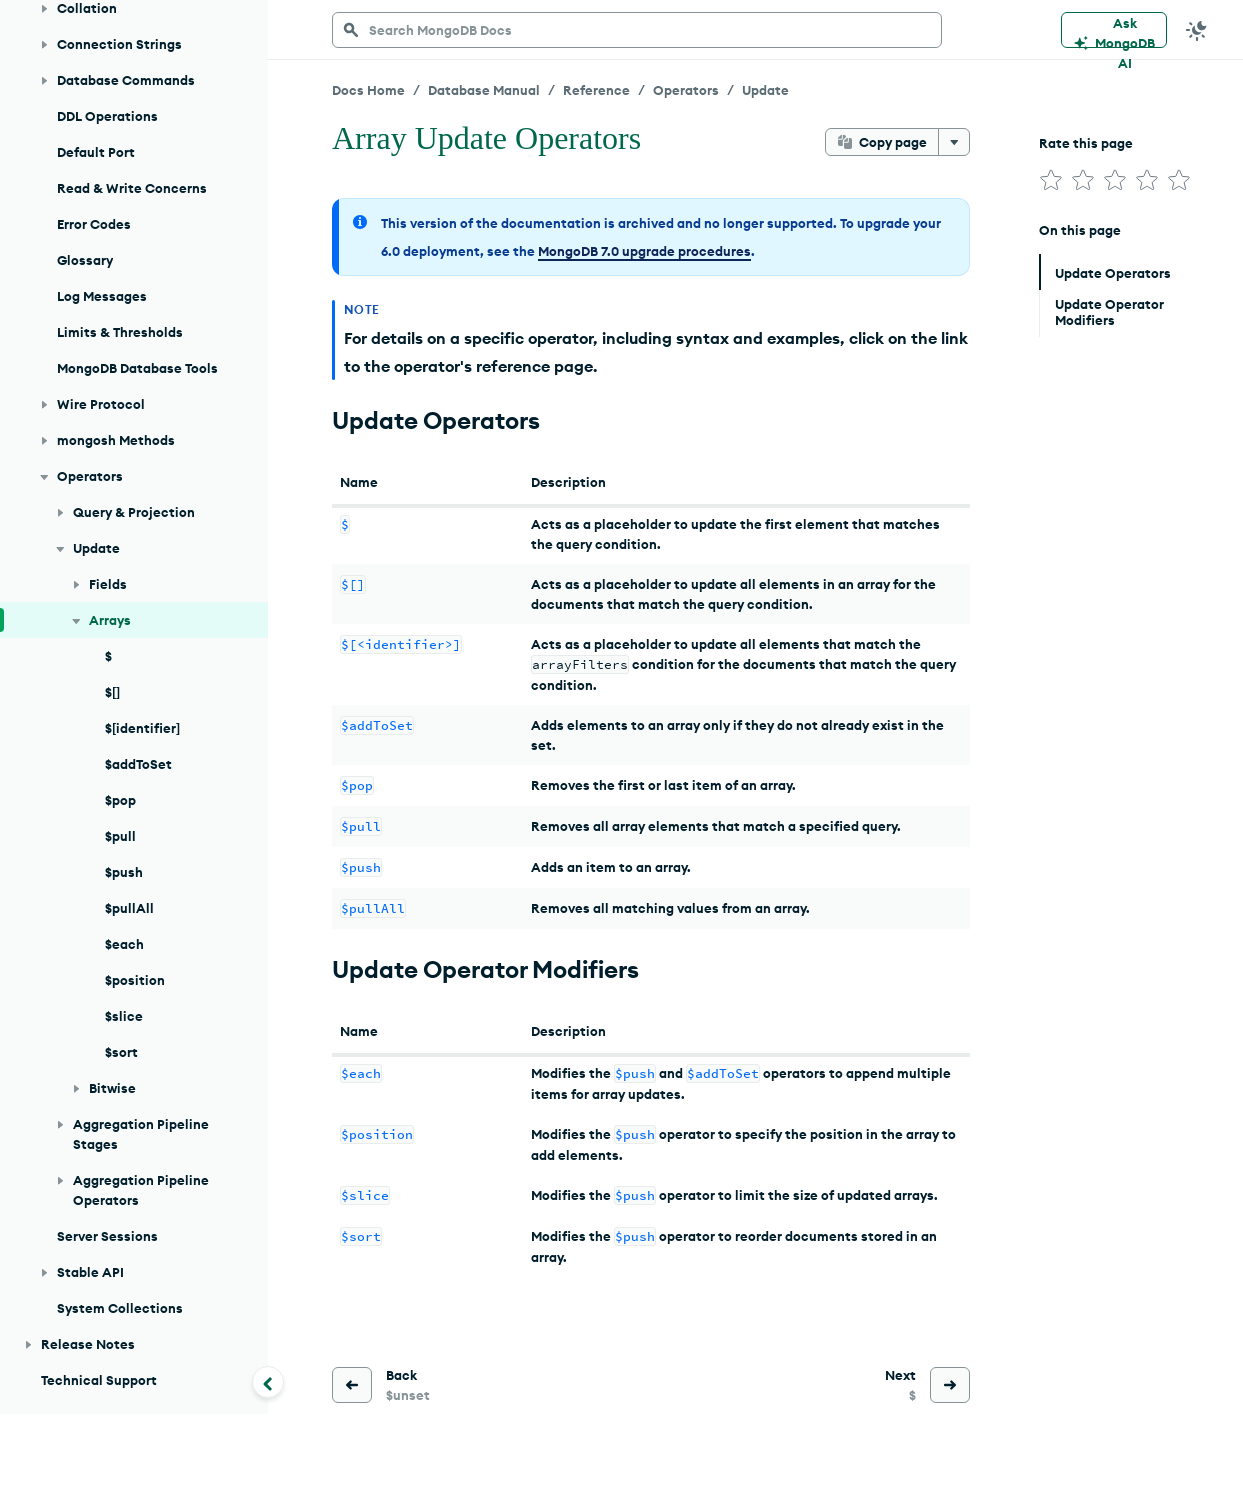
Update (765, 90)
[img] (1051, 180)
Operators (686, 90)
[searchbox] (637, 30)
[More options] (954, 142)
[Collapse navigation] (268, 1382)
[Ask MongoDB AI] (1114, 30)
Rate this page (1086, 143)
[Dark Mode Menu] (1197, 30)
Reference (596, 90)
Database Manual (484, 90)
